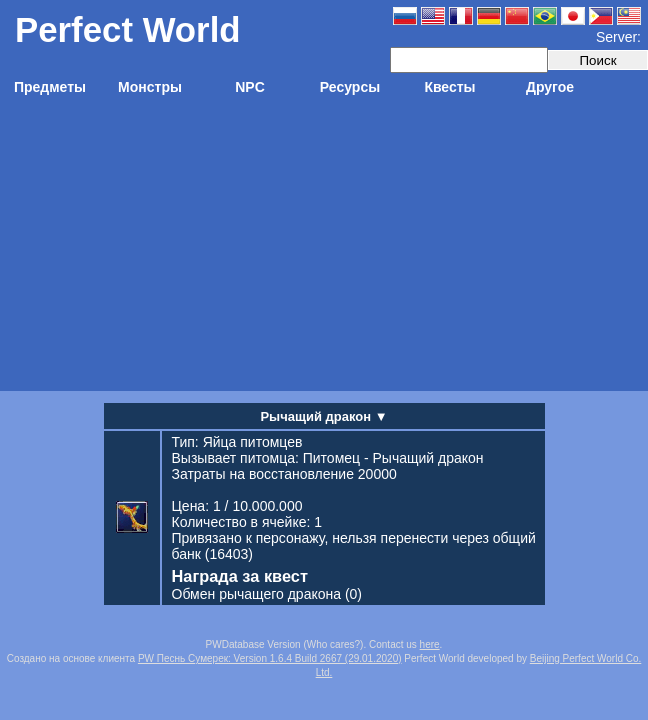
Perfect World (128, 29)
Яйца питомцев (253, 442)
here (430, 644)
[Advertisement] (324, 251)
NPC (250, 87)
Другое (550, 87)
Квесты (449, 87)
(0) (267, 594)
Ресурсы (350, 87)
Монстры (150, 87)
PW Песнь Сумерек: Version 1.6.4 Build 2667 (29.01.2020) (270, 658)
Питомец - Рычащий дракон (393, 458)
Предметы (50, 87)
